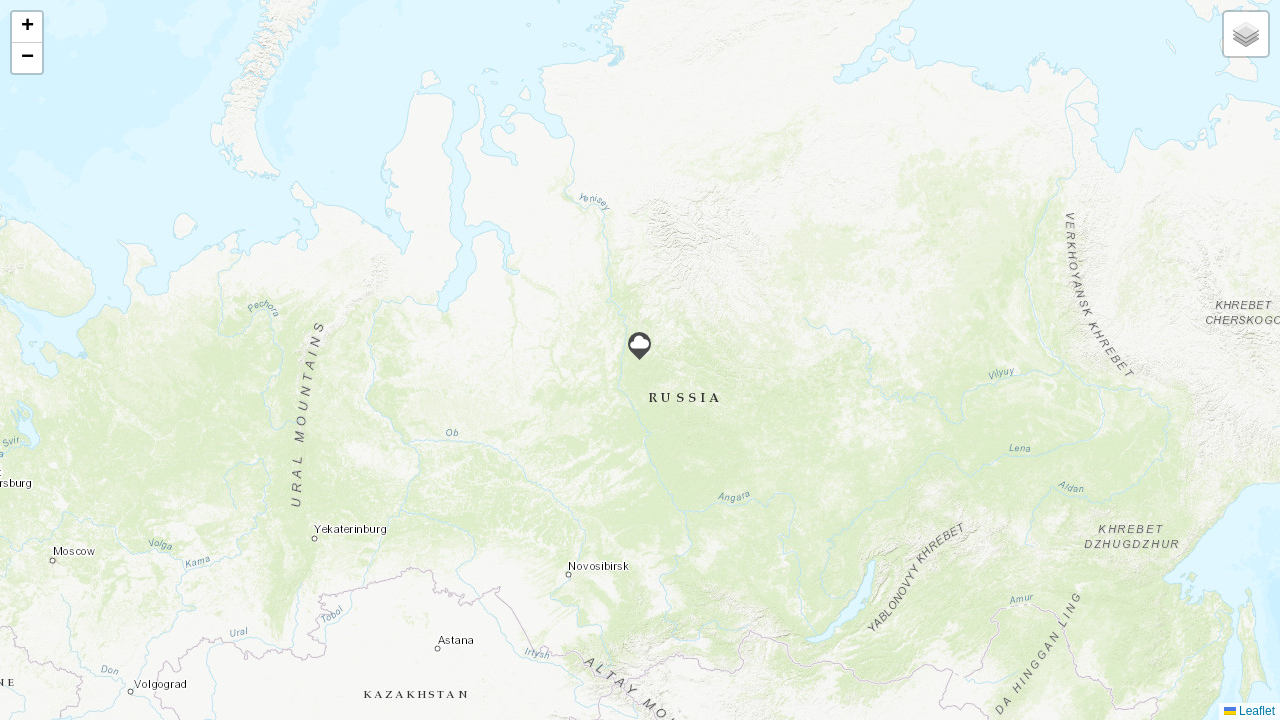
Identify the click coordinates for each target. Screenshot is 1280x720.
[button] (639, 346)
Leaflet (1249, 711)
